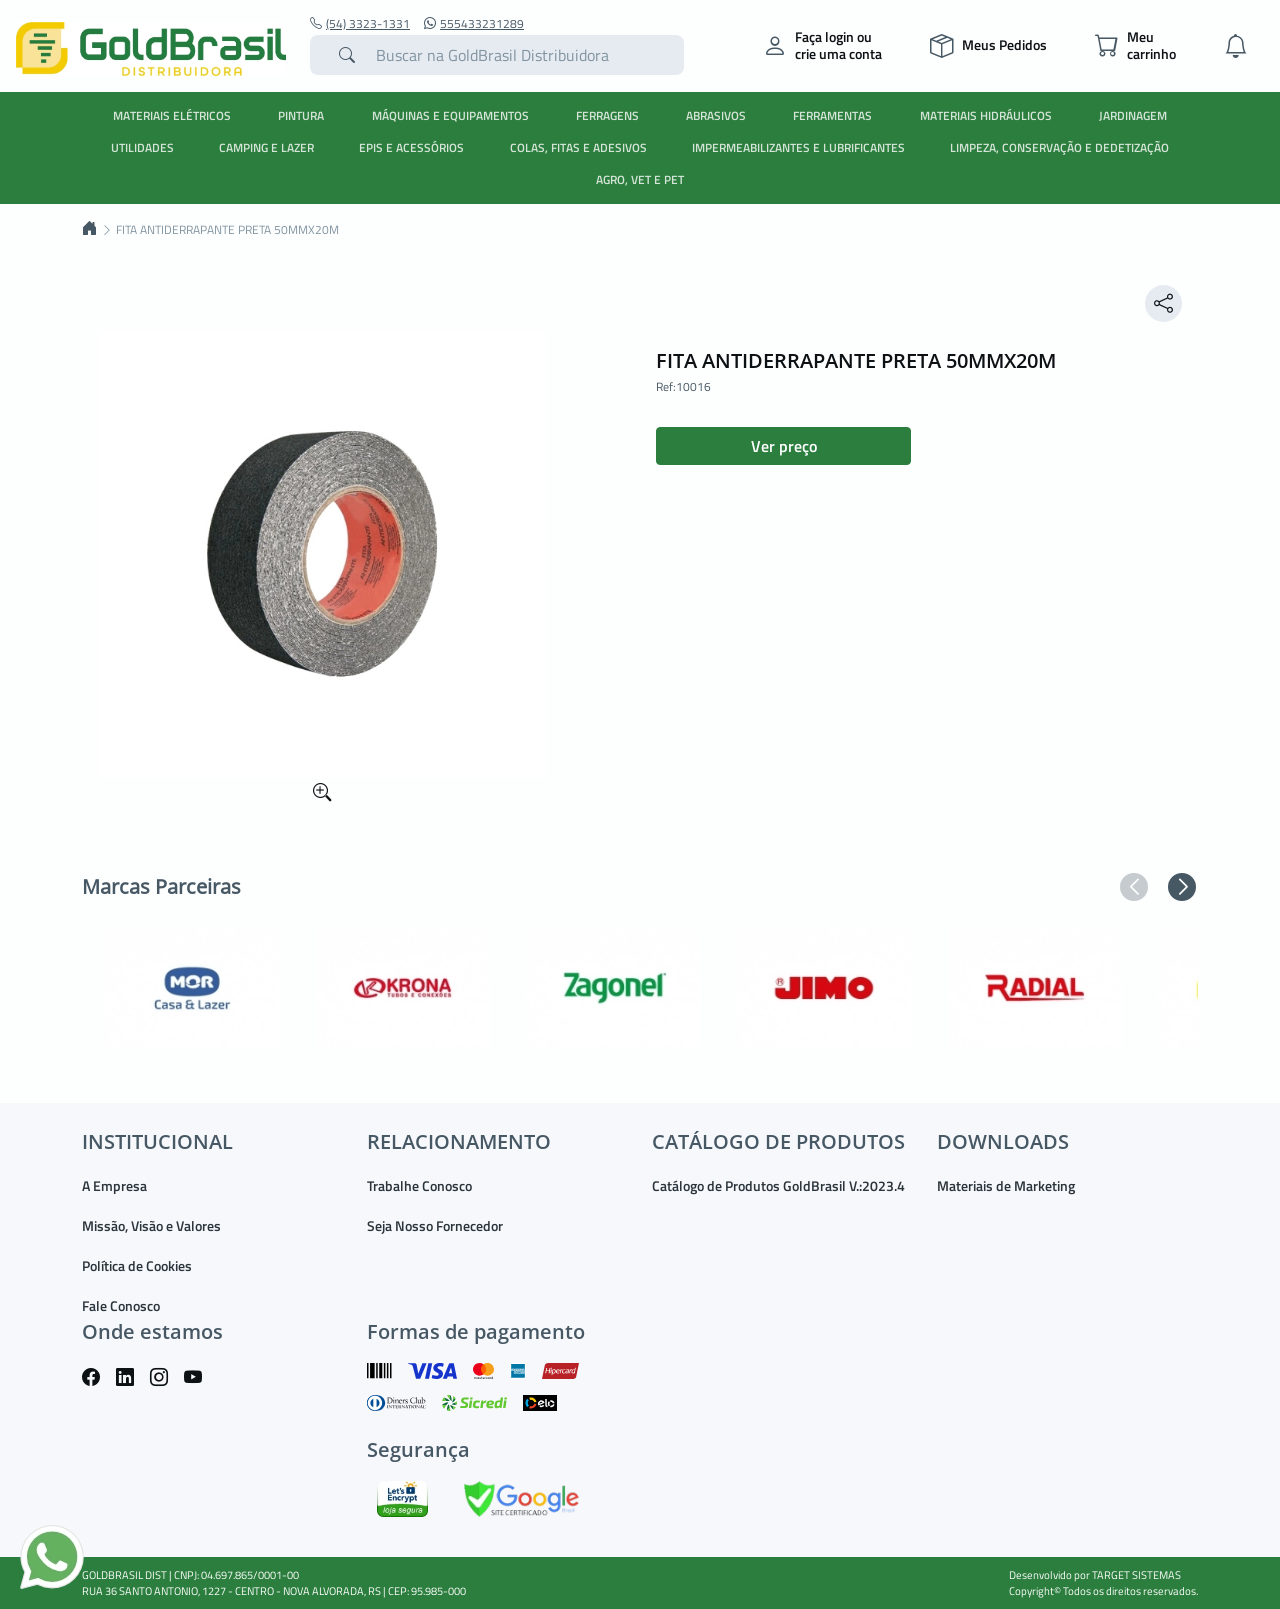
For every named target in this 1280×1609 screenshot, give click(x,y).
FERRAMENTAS (832, 115)
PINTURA (301, 115)
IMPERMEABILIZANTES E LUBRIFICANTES (798, 147)
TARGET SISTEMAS (1136, 1575)
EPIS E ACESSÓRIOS (411, 147)
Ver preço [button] (784, 446)
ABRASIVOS (716, 115)
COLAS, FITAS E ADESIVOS (578, 147)
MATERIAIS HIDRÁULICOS (986, 115)
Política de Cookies (137, 1265)
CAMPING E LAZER (266, 147)
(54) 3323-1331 (360, 24)
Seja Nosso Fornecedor (435, 1225)
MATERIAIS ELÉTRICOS (172, 115)
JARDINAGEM (1133, 115)
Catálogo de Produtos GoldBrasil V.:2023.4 (778, 1185)
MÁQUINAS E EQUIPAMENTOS (450, 115)
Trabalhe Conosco (419, 1185)
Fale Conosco (121, 1305)
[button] (1134, 887)
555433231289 (474, 24)
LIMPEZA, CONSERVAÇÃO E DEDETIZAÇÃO (1059, 147)
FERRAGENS (607, 115)
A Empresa (114, 1185)
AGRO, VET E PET (640, 179)
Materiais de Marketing (1006, 1185)
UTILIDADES (142, 147)
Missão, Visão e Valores (151, 1225)
